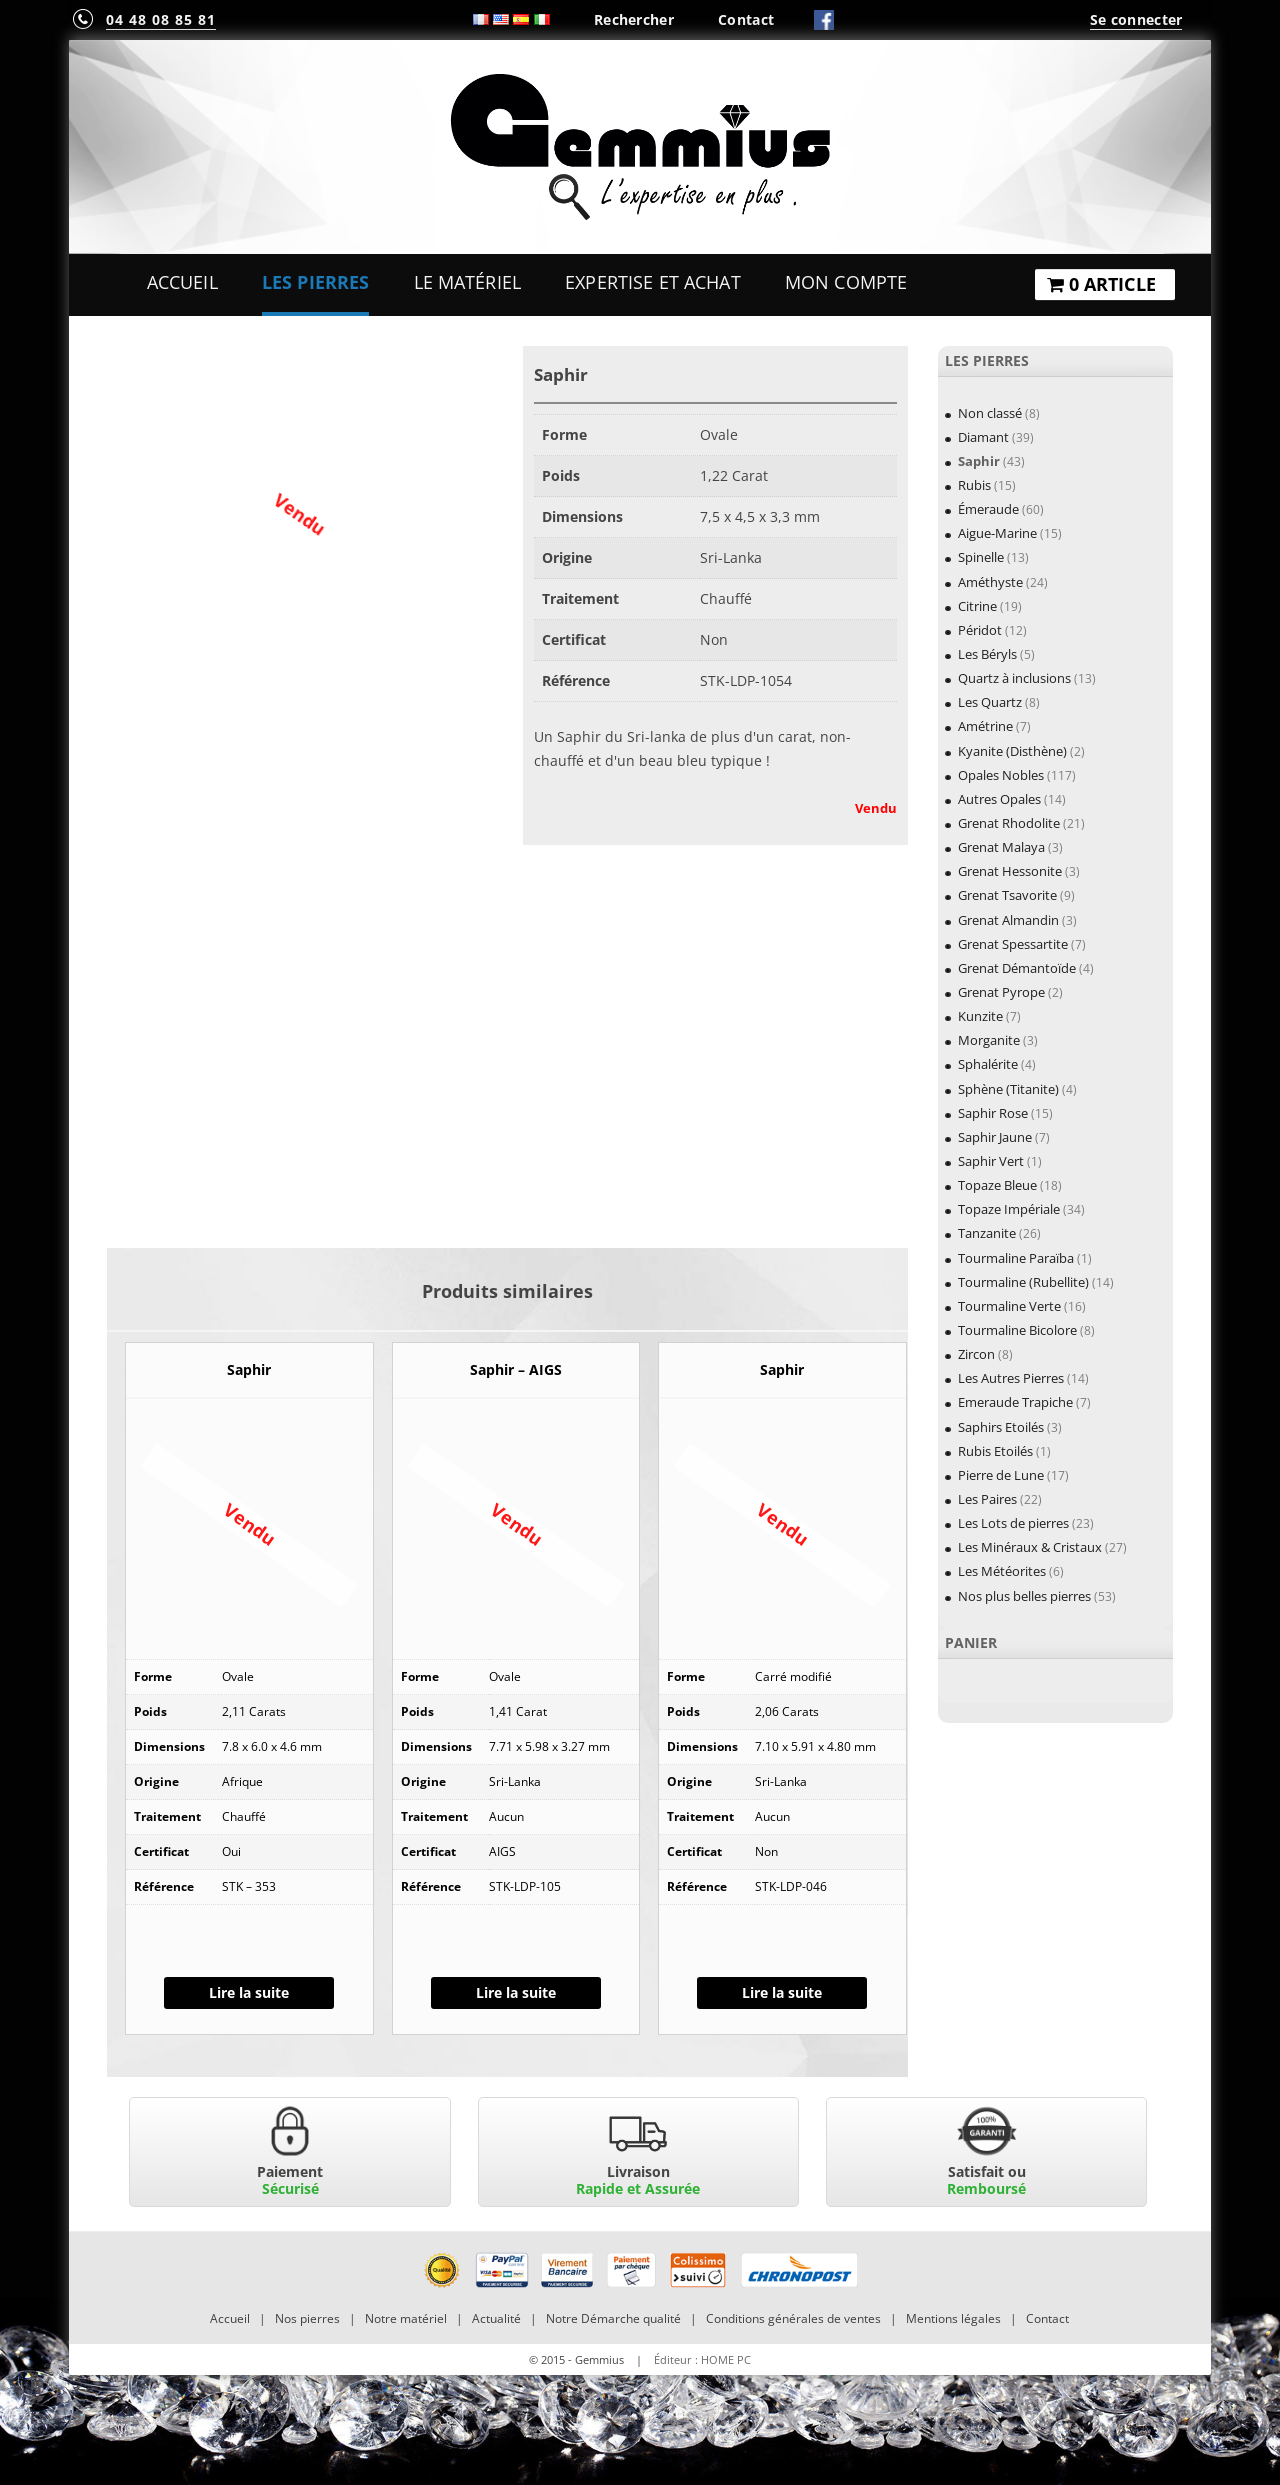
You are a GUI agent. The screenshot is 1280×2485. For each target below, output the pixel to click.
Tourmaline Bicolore (1017, 1330)
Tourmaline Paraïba (1016, 1258)
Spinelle (981, 557)
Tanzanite (987, 1233)
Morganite (989, 1040)
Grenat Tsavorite (1007, 895)
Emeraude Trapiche (1015, 1402)
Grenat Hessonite (1010, 871)
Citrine (977, 606)
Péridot (980, 630)
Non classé (990, 413)
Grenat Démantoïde (1017, 968)
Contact (746, 19)
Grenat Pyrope (1001, 992)
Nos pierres (307, 2318)
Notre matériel (406, 2318)
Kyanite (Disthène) (1012, 751)
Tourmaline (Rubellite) (1023, 1282)
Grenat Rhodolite (1009, 823)
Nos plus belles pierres (1024, 1596)
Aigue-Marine (997, 533)
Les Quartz (990, 702)
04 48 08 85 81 (161, 19)
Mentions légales (953, 2318)
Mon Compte (846, 282)
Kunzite (980, 1016)
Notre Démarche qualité (613, 2318)
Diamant (983, 437)
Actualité (496, 2318)
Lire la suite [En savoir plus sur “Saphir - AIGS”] (516, 1992)
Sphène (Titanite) (1008, 1089)
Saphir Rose (993, 1113)
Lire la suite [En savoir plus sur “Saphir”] (249, 1992)
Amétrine (985, 726)
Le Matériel (468, 282)
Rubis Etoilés (995, 1451)
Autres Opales (999, 799)
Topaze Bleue (997, 1185)
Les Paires (987, 1499)
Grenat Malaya (1001, 847)
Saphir (979, 461)
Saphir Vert (991, 1161)
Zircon (976, 1354)
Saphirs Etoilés (1001, 1427)
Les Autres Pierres (1011, 1378)
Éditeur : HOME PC (702, 2359)
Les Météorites (1002, 1571)
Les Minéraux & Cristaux (1030, 1547)
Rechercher (634, 19)
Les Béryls (987, 654)
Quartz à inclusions (1014, 678)
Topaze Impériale (1009, 1209)
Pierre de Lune (1001, 1475)
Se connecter (1136, 19)
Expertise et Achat (653, 282)
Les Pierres (316, 282)
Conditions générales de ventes (793, 2318)
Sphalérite (988, 1064)
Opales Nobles (1001, 775)
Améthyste (990, 582)
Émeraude (988, 509)
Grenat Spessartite (1013, 944)
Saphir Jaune (995, 1137)
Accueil (182, 282)
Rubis (974, 485)
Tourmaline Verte (1009, 1306)
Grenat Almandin (1008, 920)
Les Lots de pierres (1013, 1523)
